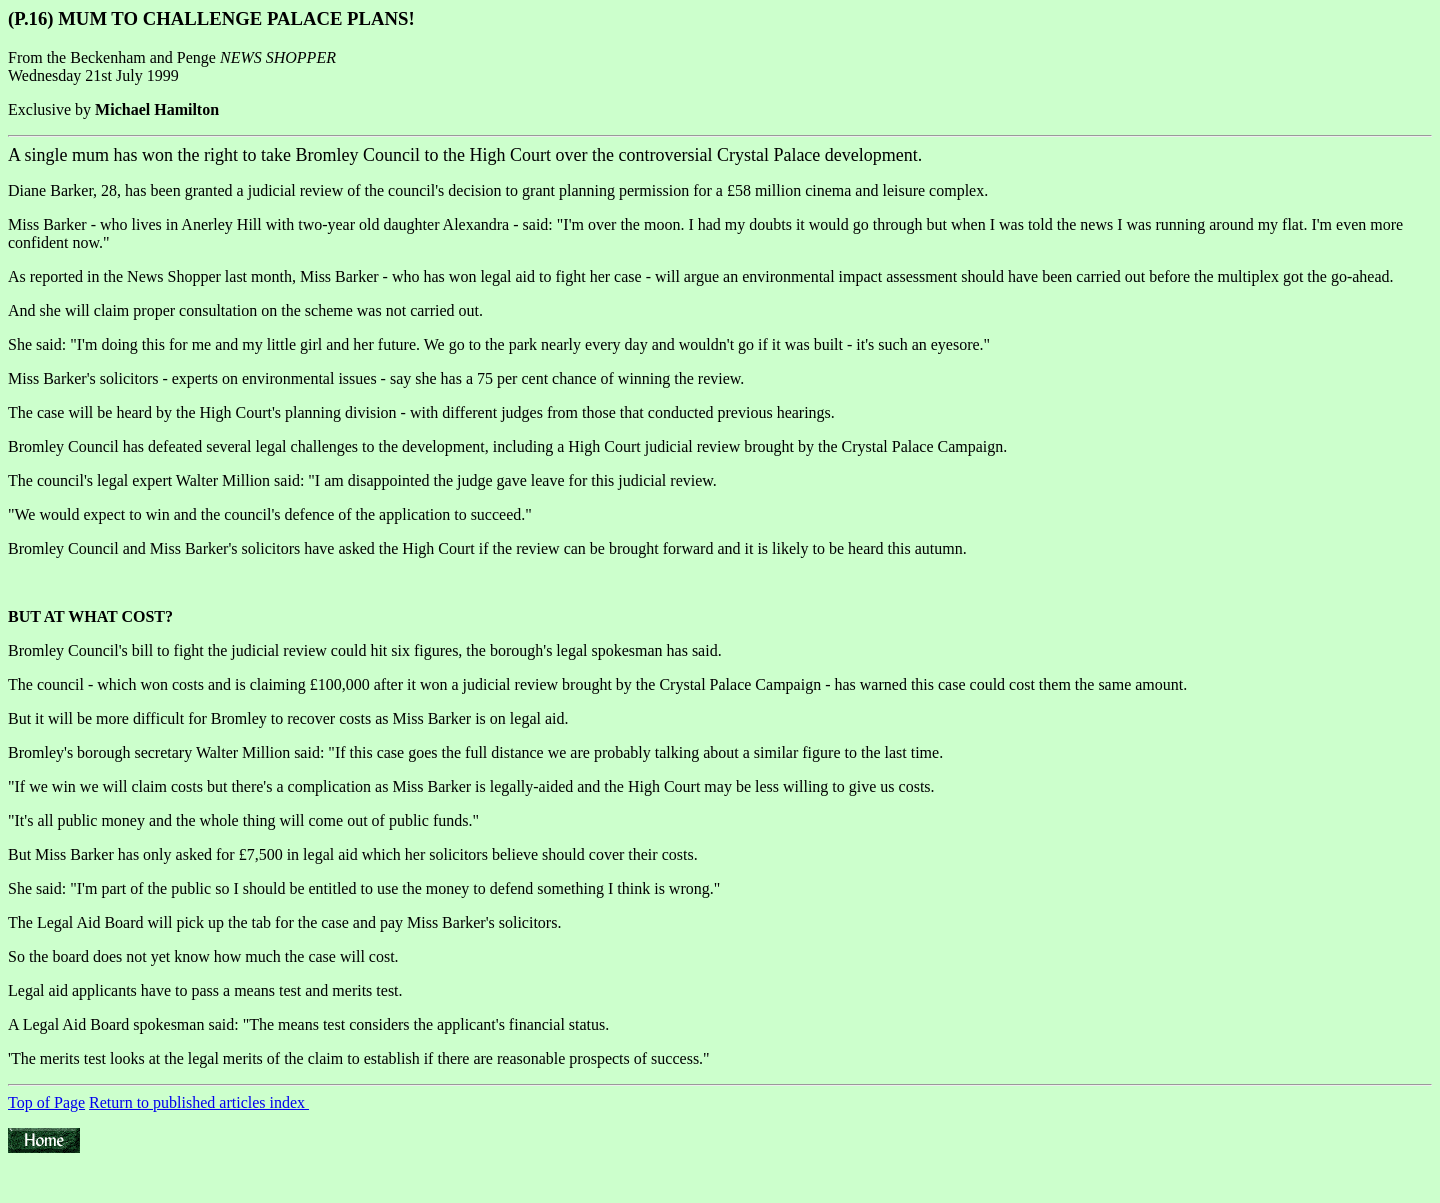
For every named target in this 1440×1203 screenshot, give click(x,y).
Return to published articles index (199, 1102)
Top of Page (46, 1102)
